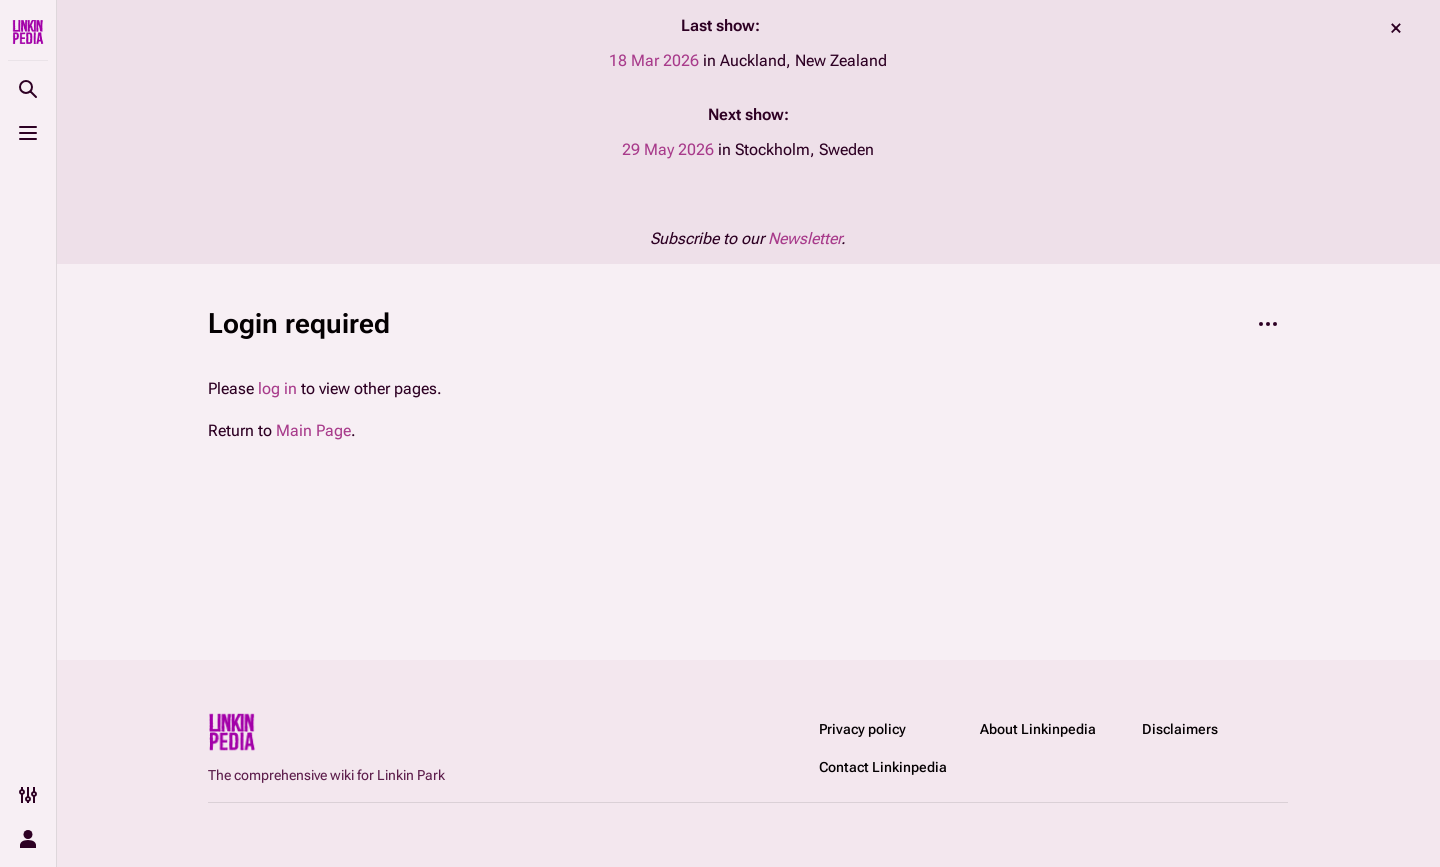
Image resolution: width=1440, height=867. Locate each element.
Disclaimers (1180, 729)
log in (277, 388)
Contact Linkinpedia (883, 767)
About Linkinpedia (1038, 729)
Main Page (313, 430)
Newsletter (804, 238)
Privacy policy (862, 729)
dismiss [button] (1396, 28)
